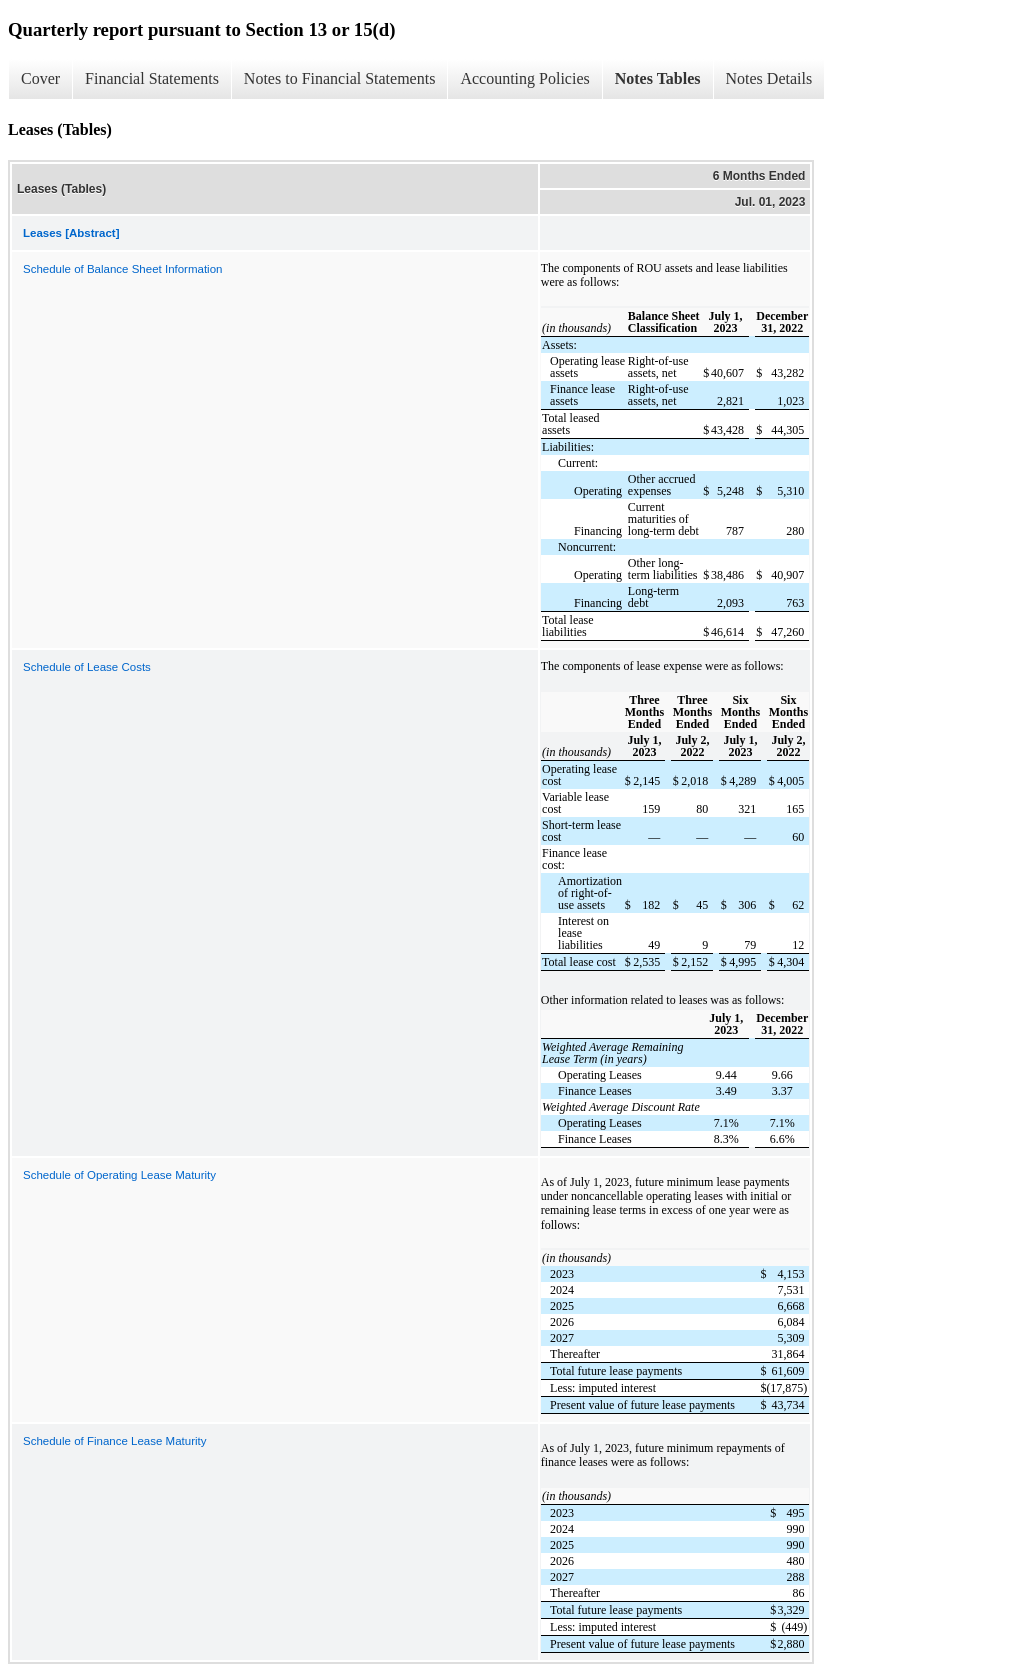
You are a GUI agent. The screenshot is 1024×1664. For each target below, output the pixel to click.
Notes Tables (658, 78)
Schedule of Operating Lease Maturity (119, 1175)
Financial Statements (152, 78)
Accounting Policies (524, 78)
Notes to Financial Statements (340, 78)
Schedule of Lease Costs (87, 667)
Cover (40, 78)
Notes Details (769, 78)
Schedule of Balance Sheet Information (122, 269)
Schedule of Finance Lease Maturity (114, 1441)
